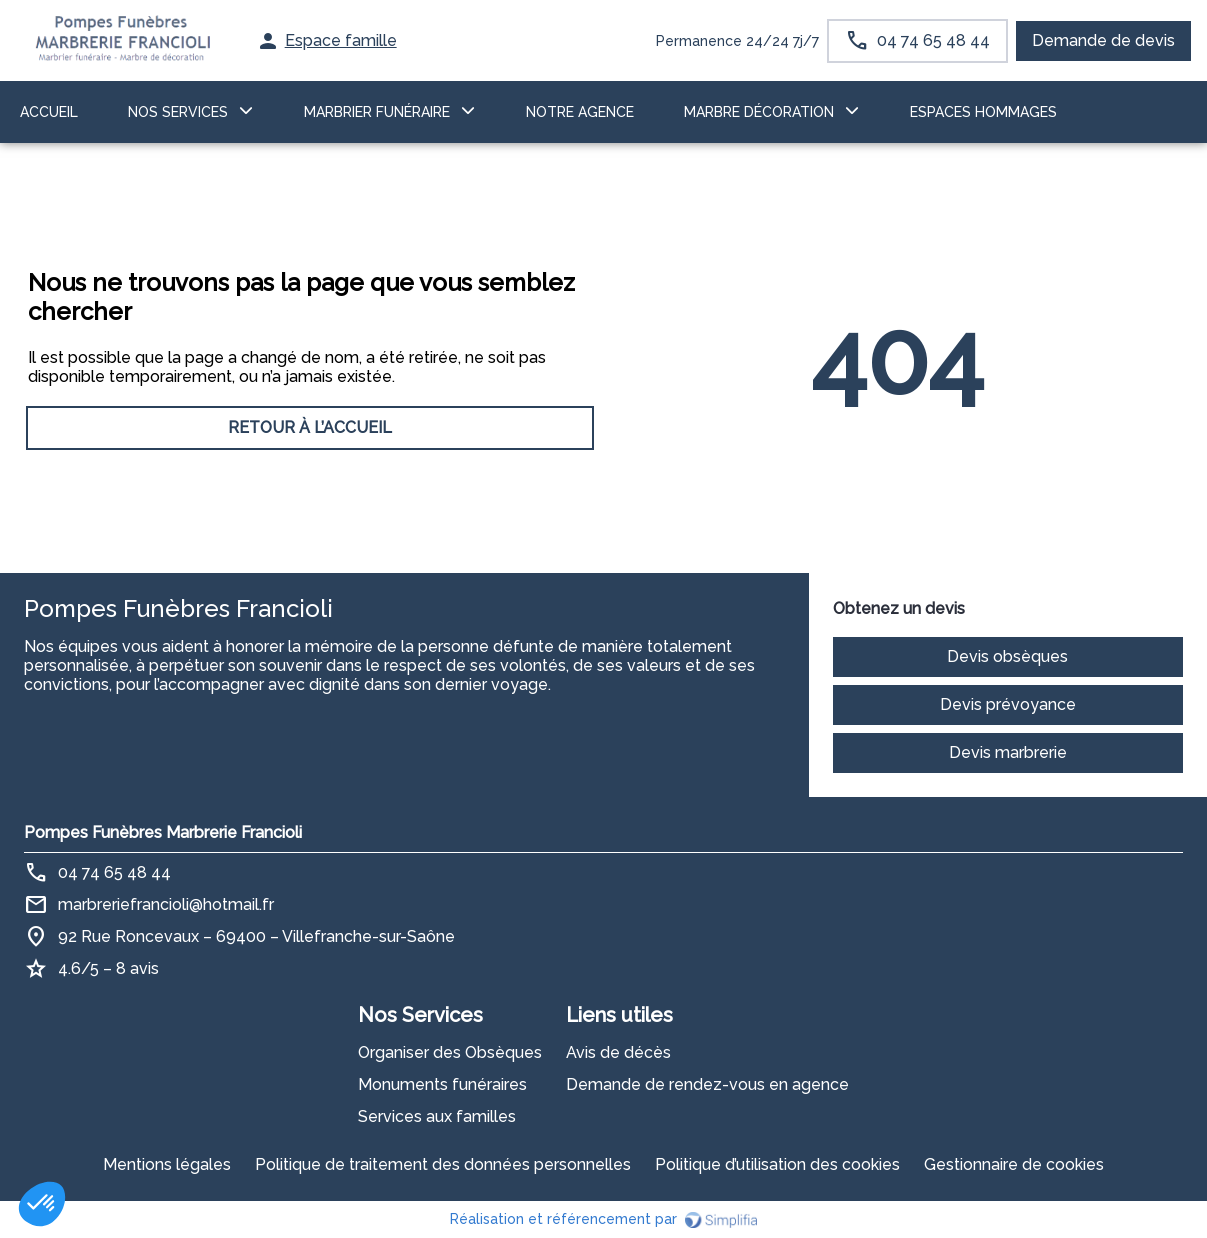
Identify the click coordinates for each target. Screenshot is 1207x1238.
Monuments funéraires (442, 1084)
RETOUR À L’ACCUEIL (310, 427)
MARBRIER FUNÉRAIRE (377, 112)
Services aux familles (437, 1116)
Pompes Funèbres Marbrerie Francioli (163, 832)
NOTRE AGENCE (580, 112)
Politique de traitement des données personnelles (443, 1164)
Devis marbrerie (1008, 752)
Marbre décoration (759, 112)
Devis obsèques (1007, 656)
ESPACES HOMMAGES (983, 112)
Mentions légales (167, 1164)
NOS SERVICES (178, 112)
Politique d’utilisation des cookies (777, 1164)
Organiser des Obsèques (450, 1052)
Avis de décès (618, 1052)
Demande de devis (1103, 40)
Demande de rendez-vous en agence (707, 1084)
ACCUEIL (49, 112)
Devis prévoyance (1008, 704)
